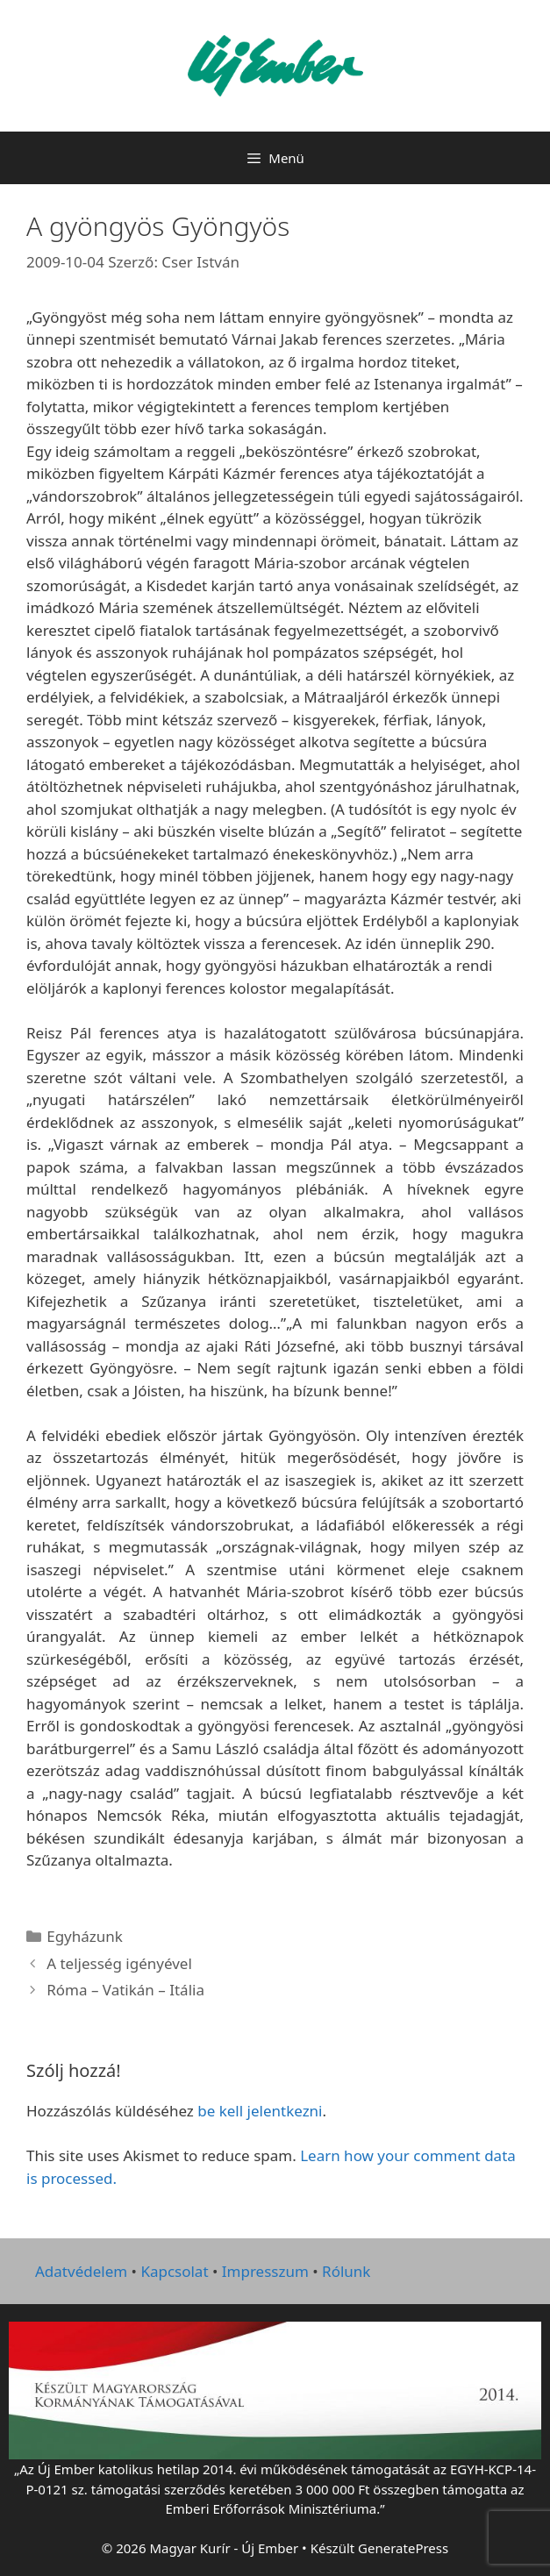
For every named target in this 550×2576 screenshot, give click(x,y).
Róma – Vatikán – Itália (125, 1990)
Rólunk (346, 2271)
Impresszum (265, 2271)
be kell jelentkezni (259, 2111)
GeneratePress (403, 2548)
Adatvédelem (81, 2271)
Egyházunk (84, 1936)
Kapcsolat (174, 2271)
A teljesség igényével (119, 1963)
